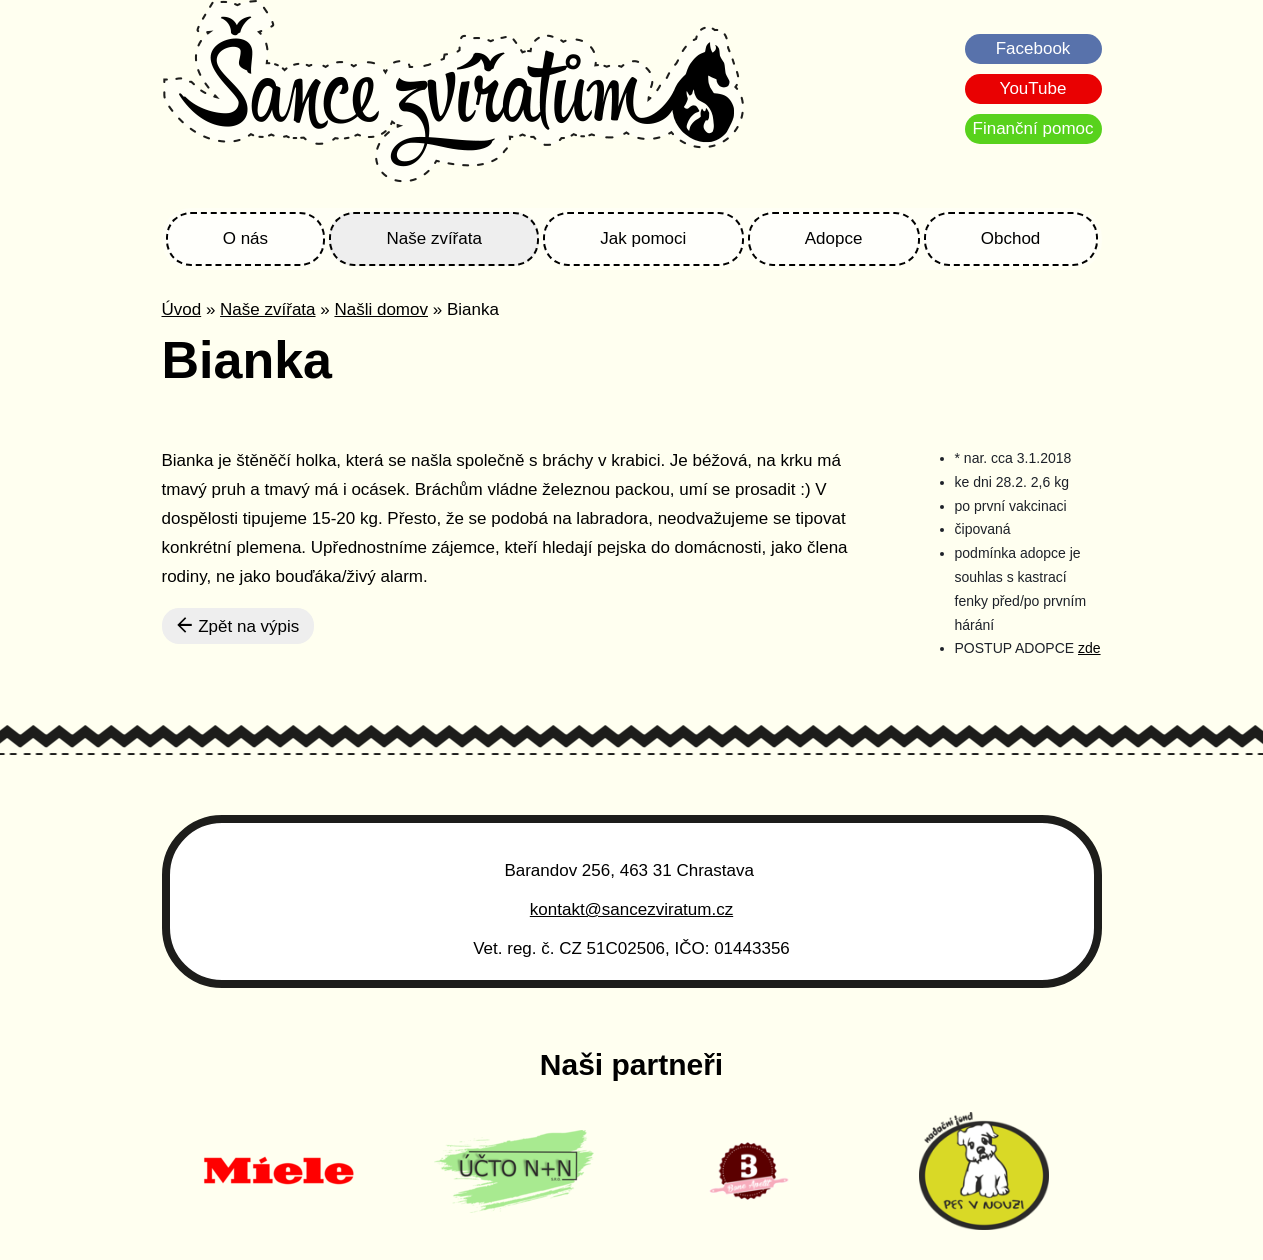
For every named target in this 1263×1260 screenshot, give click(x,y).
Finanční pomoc (1033, 128)
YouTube (1033, 88)
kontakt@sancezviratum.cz (631, 909)
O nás (245, 238)
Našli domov (381, 309)
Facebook (1033, 48)
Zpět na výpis (238, 626)
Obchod (1011, 238)
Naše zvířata (433, 238)
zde (1089, 648)
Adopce (834, 238)
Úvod (182, 309)
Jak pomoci (643, 238)
